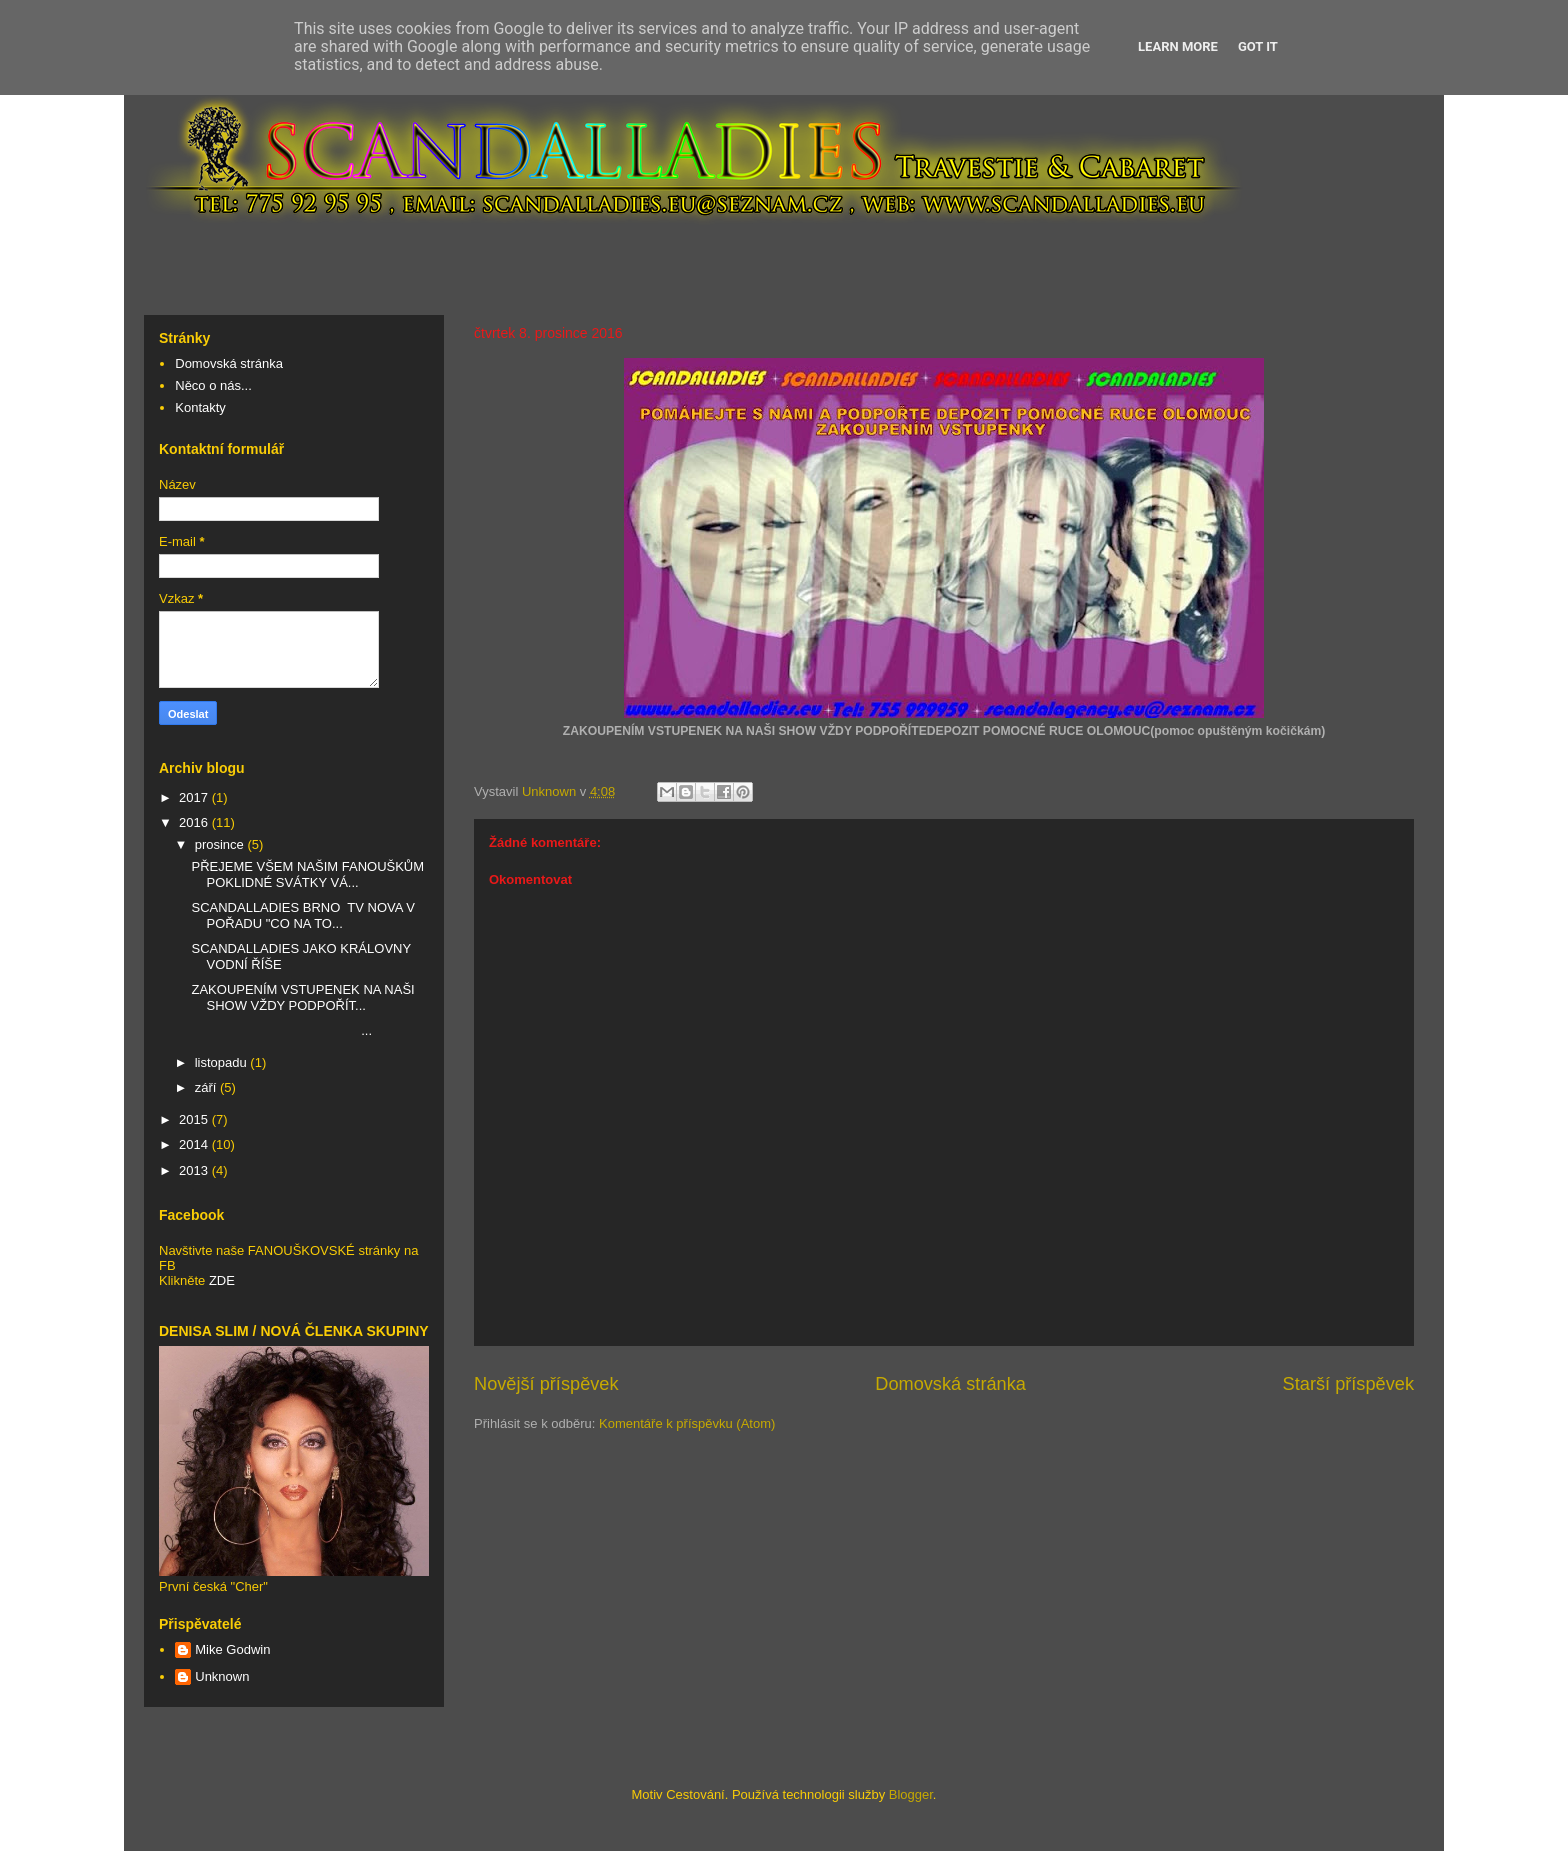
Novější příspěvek (546, 1384)
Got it (1258, 46)
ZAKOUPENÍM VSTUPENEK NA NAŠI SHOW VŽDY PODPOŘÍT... (302, 997)
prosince (221, 844)
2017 (195, 797)
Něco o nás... (213, 385)
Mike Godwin (232, 1649)
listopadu (223, 1062)
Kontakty (200, 407)
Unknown (222, 1676)
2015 (195, 1119)
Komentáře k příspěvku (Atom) (687, 1423)
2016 (195, 822)
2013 (195, 1170)
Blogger (911, 1794)
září (207, 1087)
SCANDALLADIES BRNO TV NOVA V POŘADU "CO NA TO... (302, 915)
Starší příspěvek (1348, 1384)
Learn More (1178, 46)
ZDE (222, 1280)
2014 (195, 1144)
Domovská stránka (950, 1384)
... (281, 1030)
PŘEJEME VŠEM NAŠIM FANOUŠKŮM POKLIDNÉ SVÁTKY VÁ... (307, 874)
